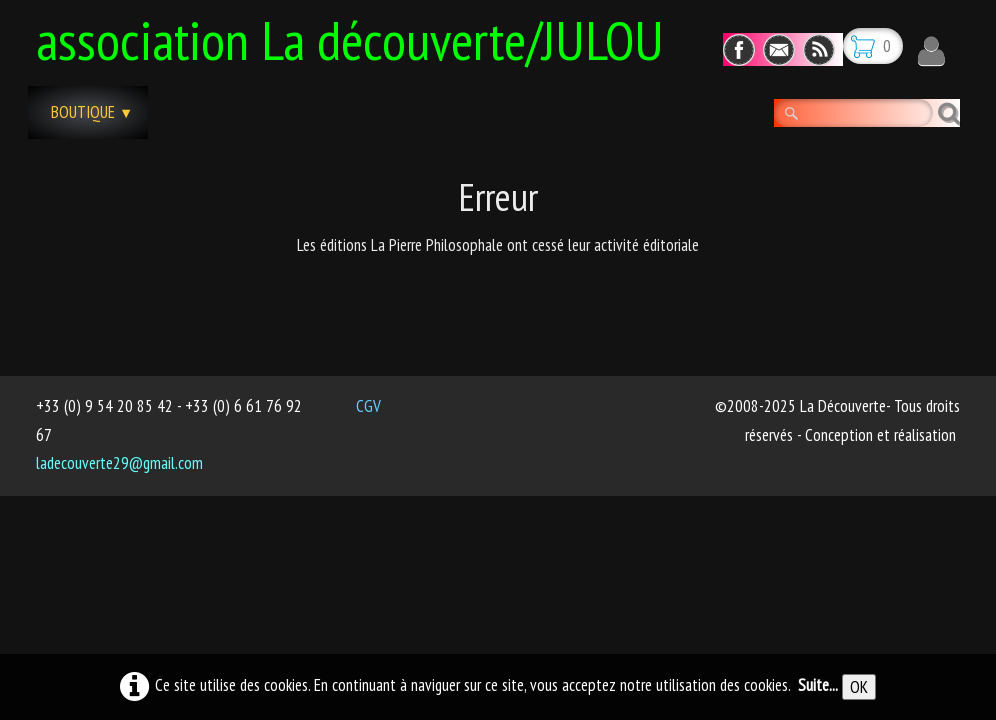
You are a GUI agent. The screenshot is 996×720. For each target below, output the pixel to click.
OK (859, 687)
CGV (368, 406)
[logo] (357, 37)
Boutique (92, 112)
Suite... (818, 685)
